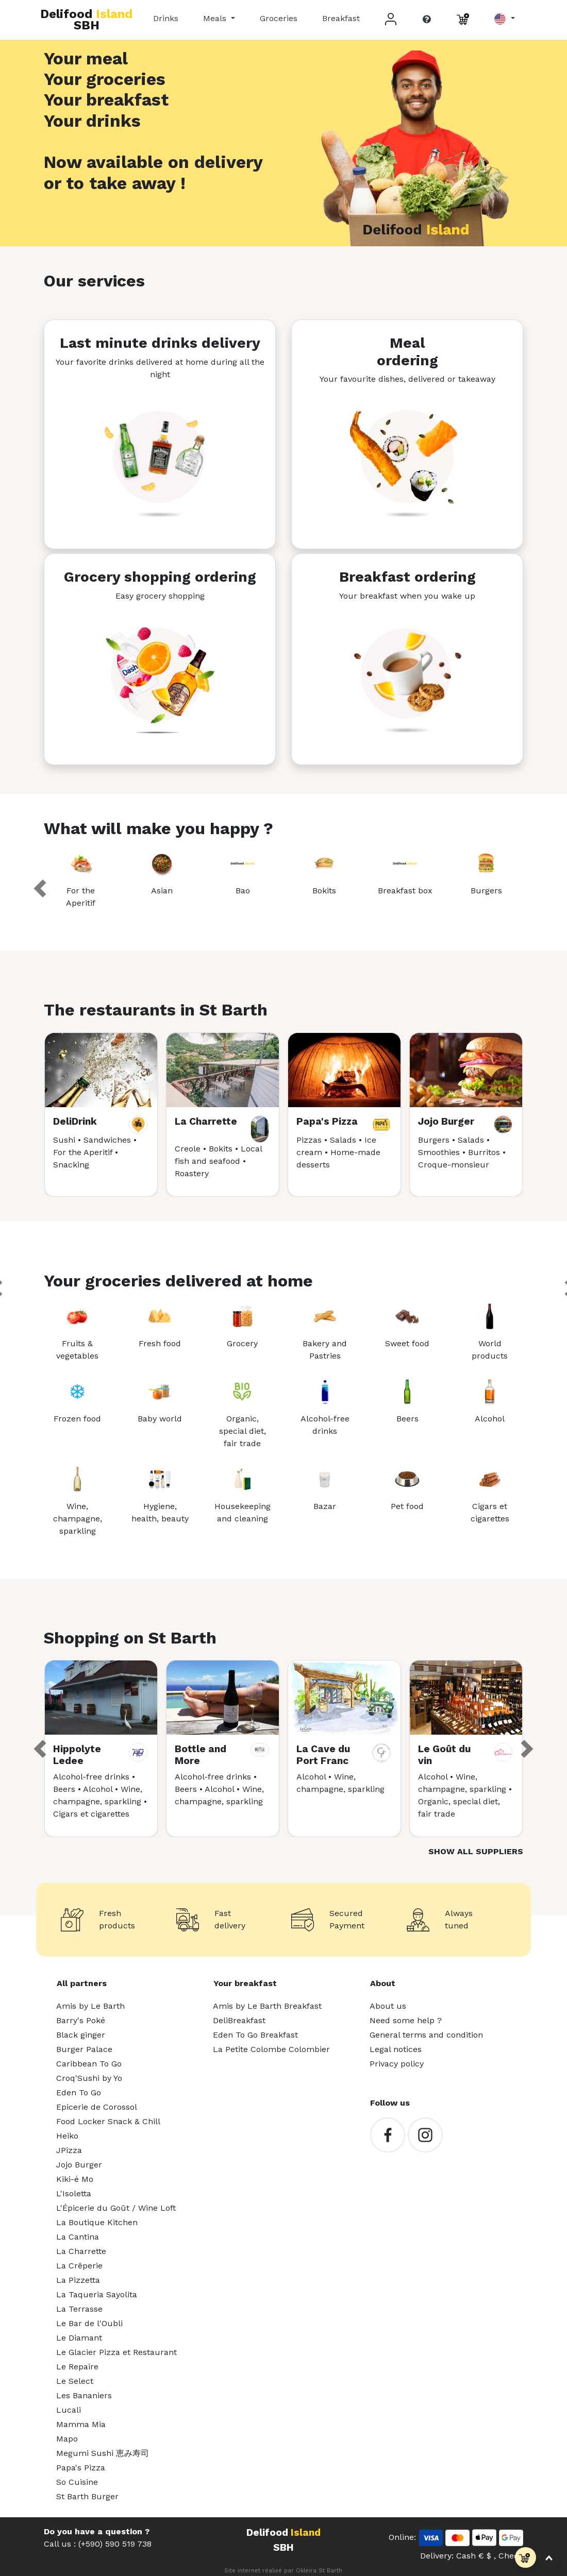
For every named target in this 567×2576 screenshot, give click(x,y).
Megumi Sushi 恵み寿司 (102, 2453)
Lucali (68, 2410)
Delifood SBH (86, 19)
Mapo (67, 2439)
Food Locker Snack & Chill (108, 2121)
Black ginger (80, 2035)
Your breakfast (245, 1983)
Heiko (67, 2136)
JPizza (69, 2150)
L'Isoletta (73, 2193)
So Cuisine (77, 2482)
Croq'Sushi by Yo (89, 2078)
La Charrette (81, 2251)
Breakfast (341, 18)
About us (388, 2006)
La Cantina (77, 2237)
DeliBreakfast (239, 2020)
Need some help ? (406, 2020)
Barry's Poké (80, 2020)
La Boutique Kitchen (97, 2222)
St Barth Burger (87, 2496)
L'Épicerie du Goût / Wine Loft (116, 2208)
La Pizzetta (78, 2280)
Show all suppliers (475, 1851)
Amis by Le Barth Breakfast (267, 2006)
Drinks (165, 18)
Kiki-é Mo (74, 2179)
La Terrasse (79, 2309)
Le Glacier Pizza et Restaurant (116, 2352)
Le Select (74, 2381)
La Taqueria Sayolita (96, 2294)
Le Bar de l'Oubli (89, 2323)
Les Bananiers (84, 2395)
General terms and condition (426, 2035)
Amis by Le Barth (90, 2006)
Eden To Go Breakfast (255, 2035)
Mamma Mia (81, 2424)
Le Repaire (77, 2366)
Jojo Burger (79, 2165)
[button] (504, 19)
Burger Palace (84, 2049)
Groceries (278, 18)
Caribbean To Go (89, 2064)
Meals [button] (216, 18)
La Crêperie (79, 2265)
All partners (82, 1983)
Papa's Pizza (80, 2467)
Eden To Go (78, 2092)
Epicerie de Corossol (96, 2107)
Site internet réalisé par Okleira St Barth (283, 2570)
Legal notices (396, 2049)
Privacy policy (397, 2064)
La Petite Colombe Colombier (271, 2049)
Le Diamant (79, 2338)
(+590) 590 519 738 (115, 2544)
